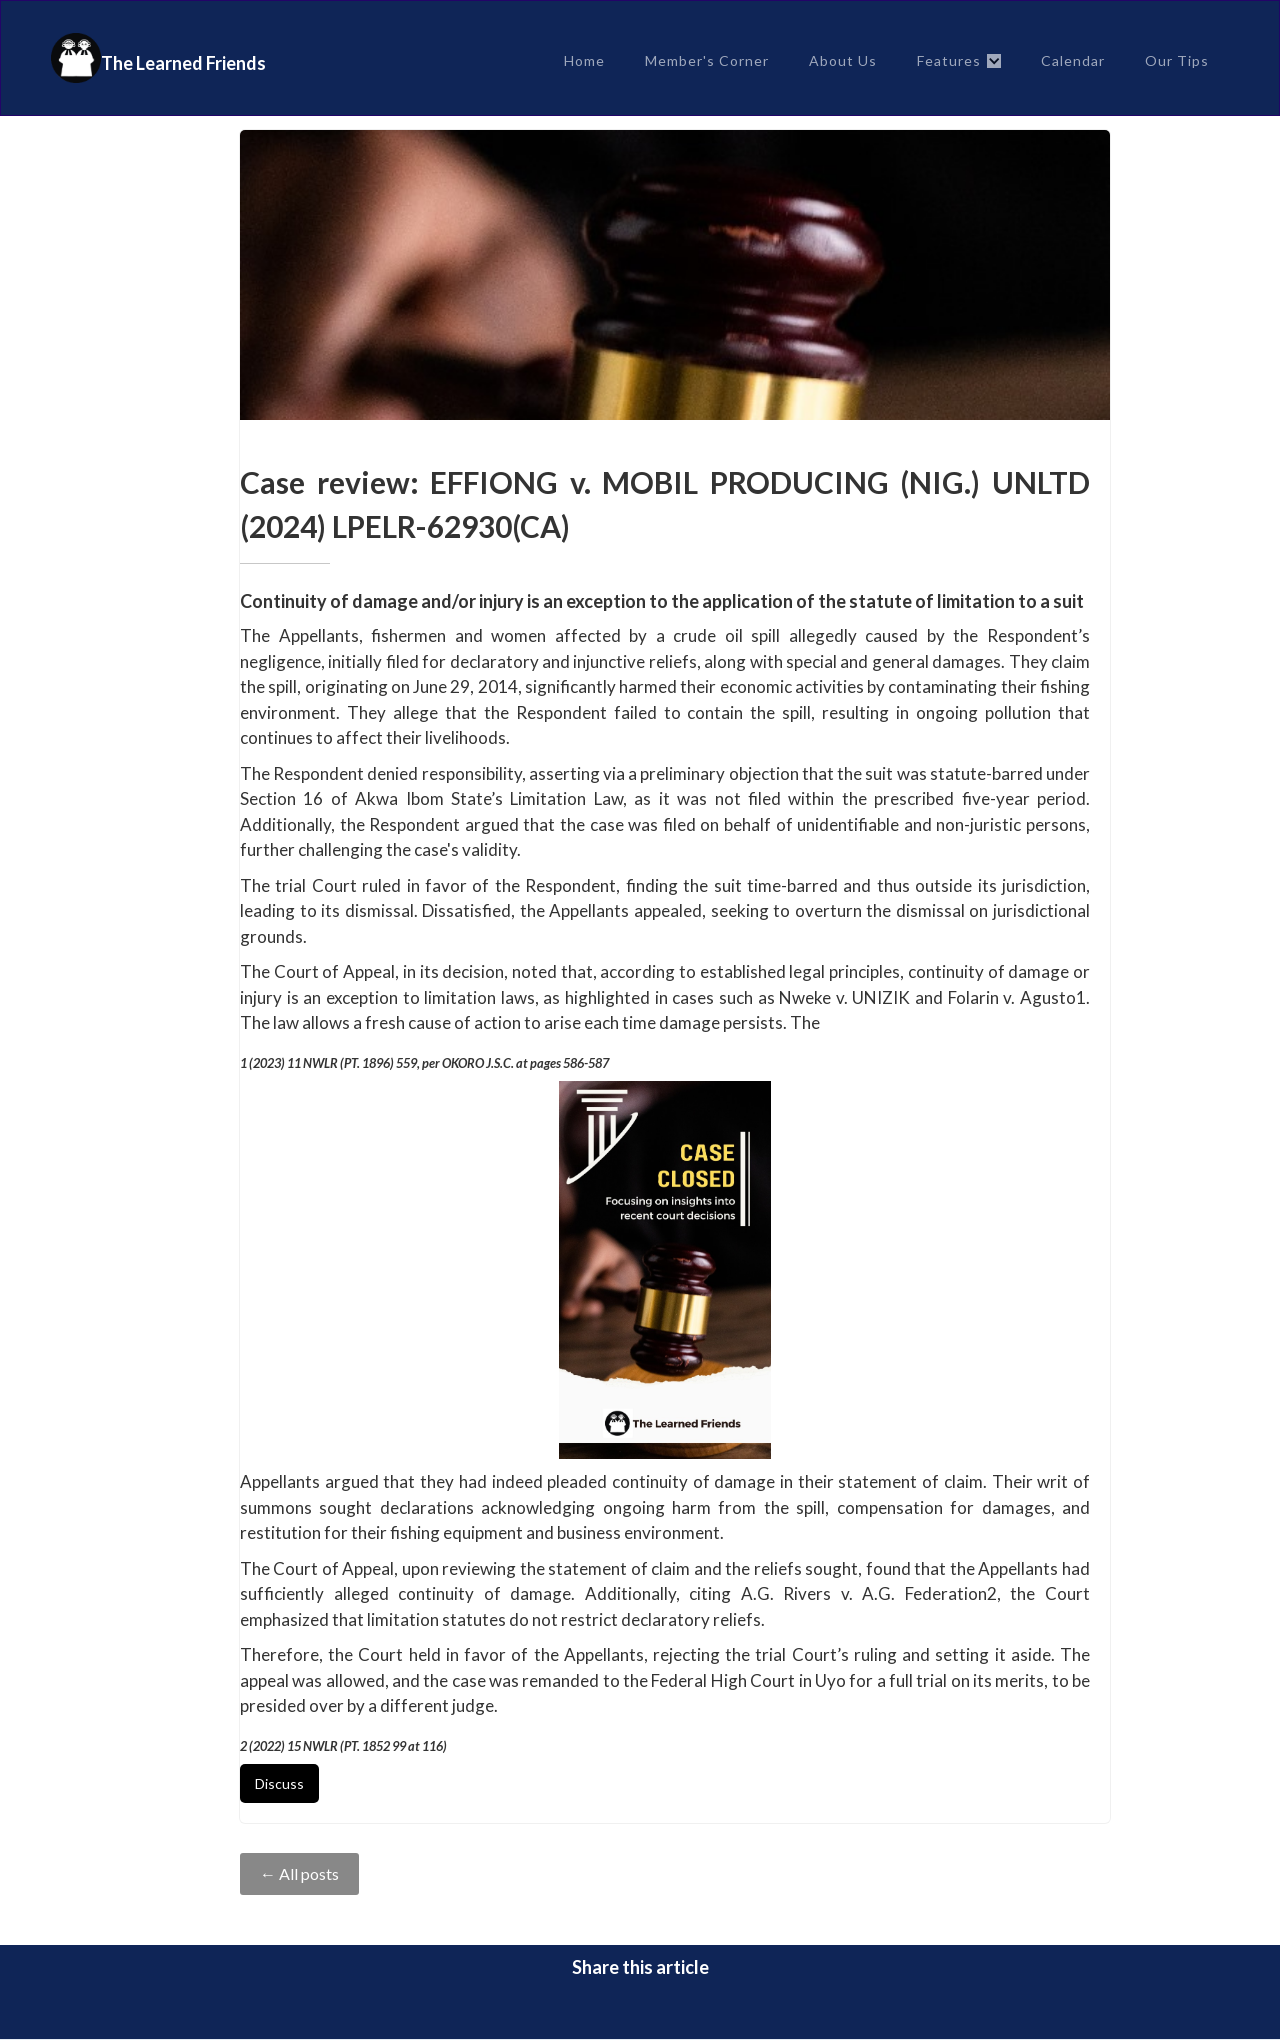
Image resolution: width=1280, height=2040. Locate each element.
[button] (959, 61)
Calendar (1073, 60)
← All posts (299, 1873)
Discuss (279, 1783)
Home (584, 60)
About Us (843, 60)
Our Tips (1177, 60)
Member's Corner (707, 60)
